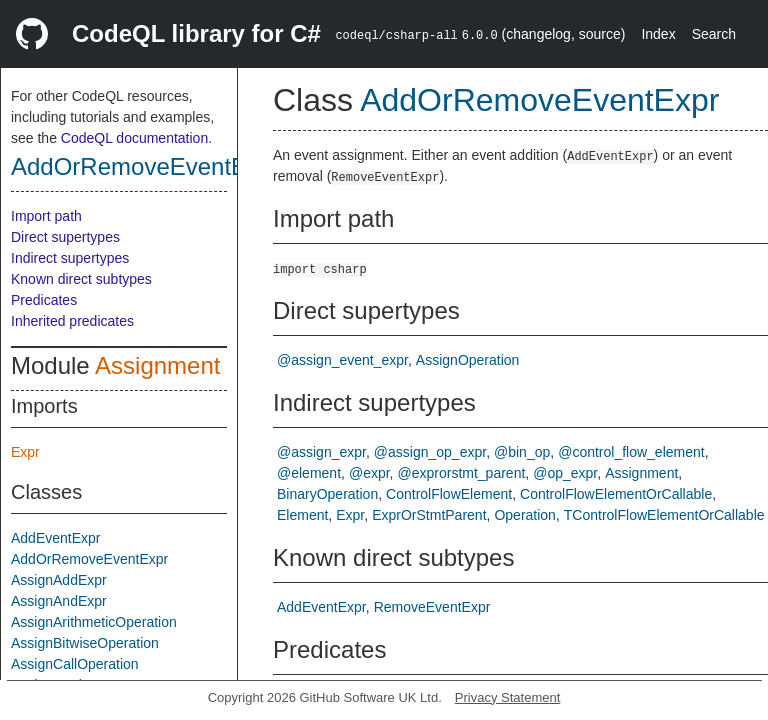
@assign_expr (321, 452)
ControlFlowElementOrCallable (616, 494)
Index (658, 34)
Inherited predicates (72, 321)
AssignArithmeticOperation (94, 622)
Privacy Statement (508, 697)
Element (302, 515)
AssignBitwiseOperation (85, 643)
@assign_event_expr (342, 360)
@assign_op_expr (430, 452)
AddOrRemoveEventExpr (145, 166)
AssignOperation (468, 360)
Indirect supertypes (70, 258)
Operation (524, 515)
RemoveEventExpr (432, 607)
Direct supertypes (65, 237)
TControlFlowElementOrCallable (664, 515)
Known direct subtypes (81, 279)
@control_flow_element (631, 452)
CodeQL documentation (134, 138)
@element (309, 473)
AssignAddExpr (59, 580)
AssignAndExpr (59, 601)
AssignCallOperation (75, 664)
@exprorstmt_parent (462, 473)
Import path (46, 216)
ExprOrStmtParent (429, 515)
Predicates (44, 300)
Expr (25, 452)
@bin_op (522, 452)
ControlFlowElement (449, 494)
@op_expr (565, 473)
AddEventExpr (56, 538)
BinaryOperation (327, 494)
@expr (369, 473)
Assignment (157, 365)
